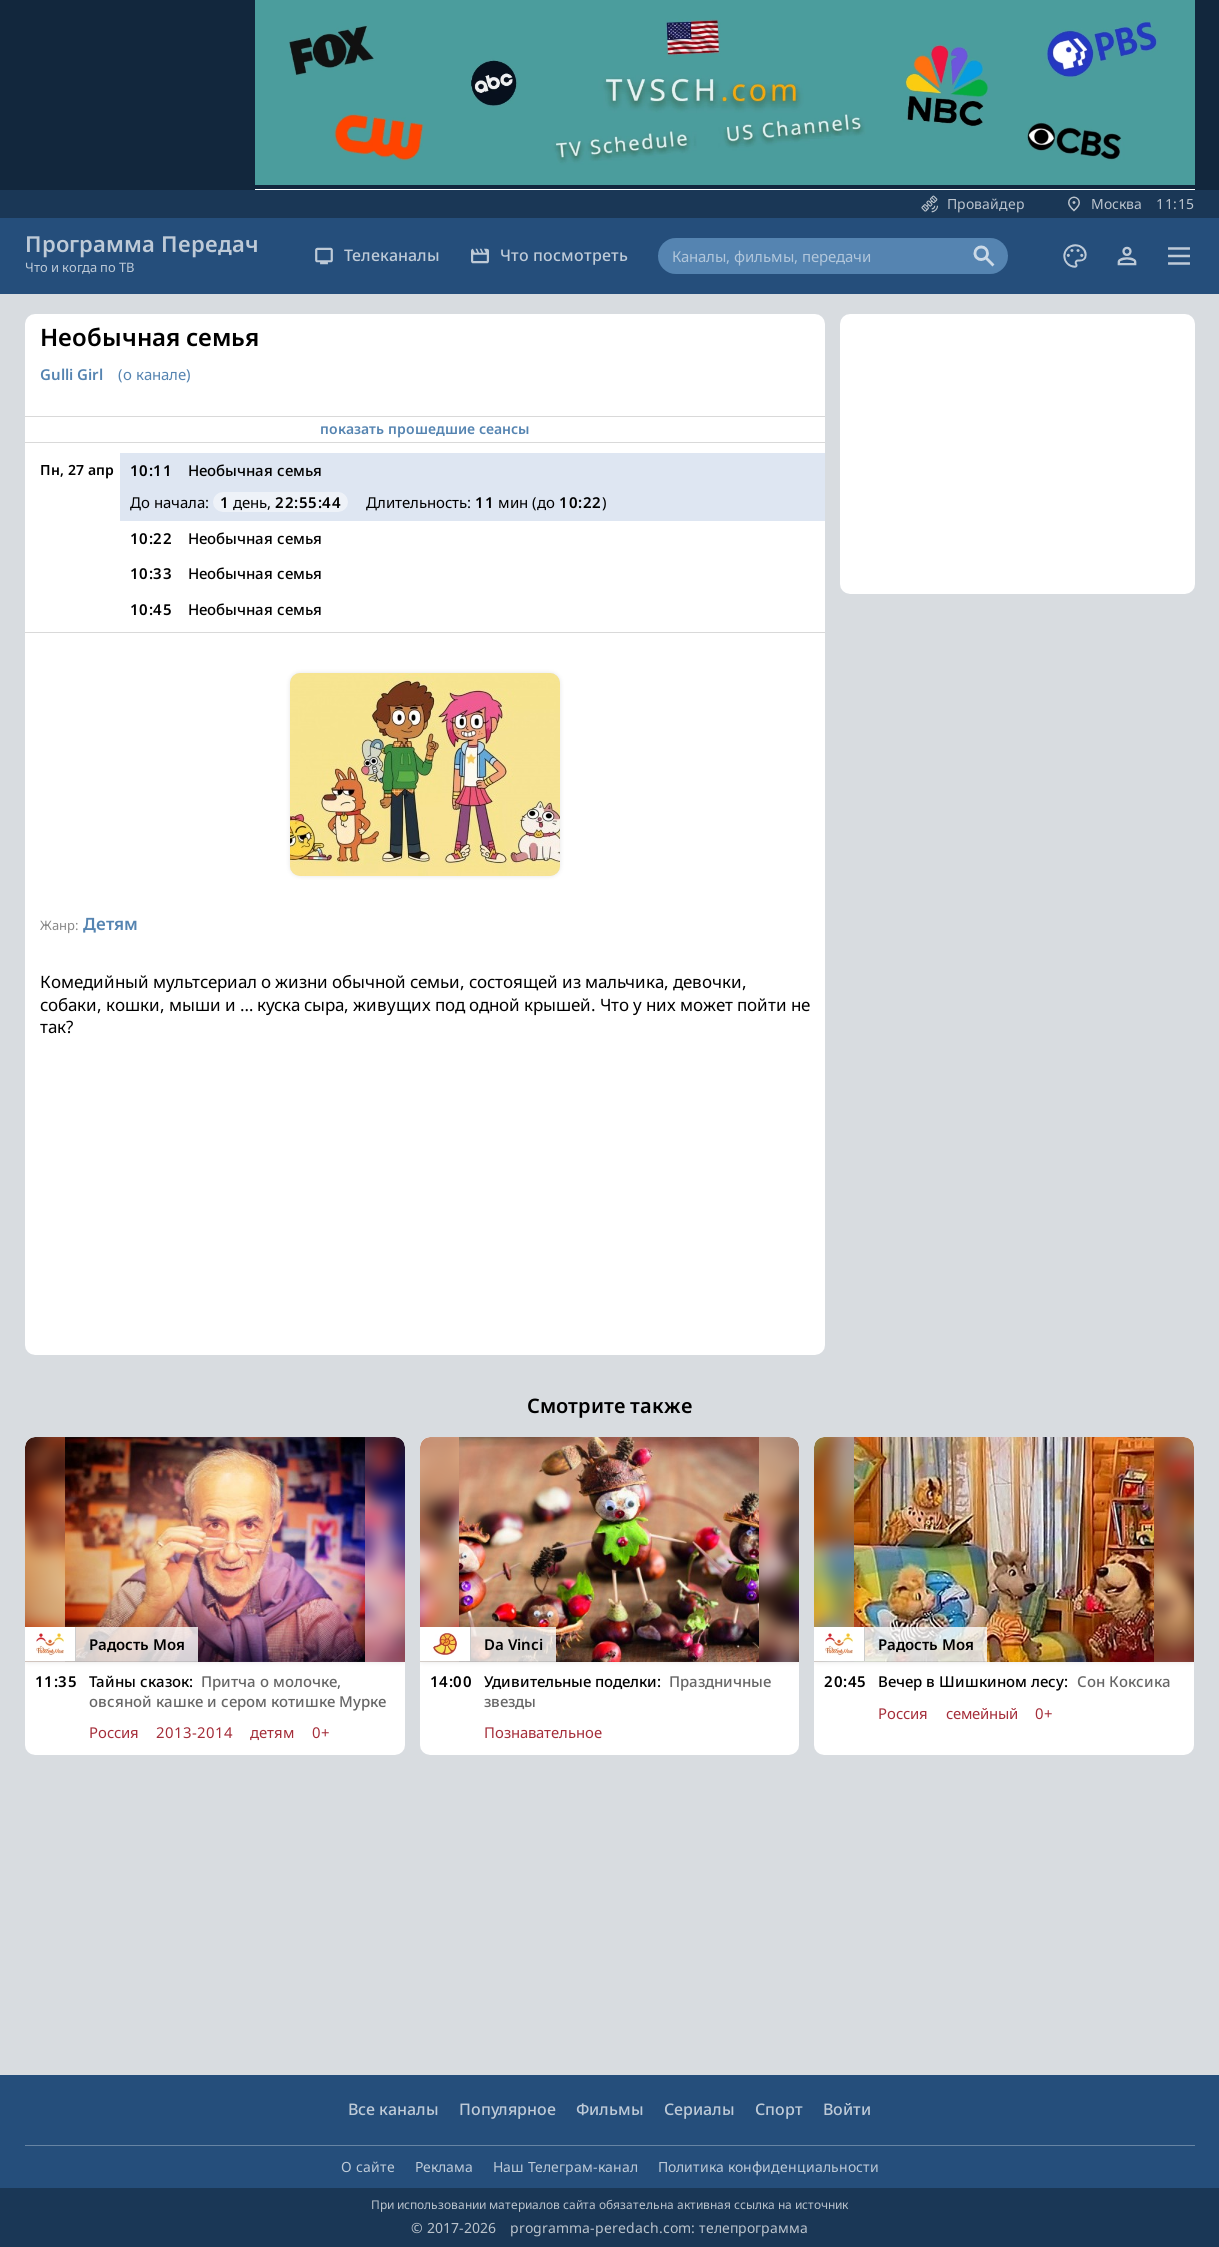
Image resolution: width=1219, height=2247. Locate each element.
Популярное (507, 2109)
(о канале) (154, 374)
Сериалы (699, 2109)
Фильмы (610, 2109)
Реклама (444, 2166)
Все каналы (393, 2109)
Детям (110, 923)
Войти (847, 2109)
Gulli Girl (71, 374)
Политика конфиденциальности (768, 2166)
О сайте (368, 2166)
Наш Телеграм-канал (565, 2166)
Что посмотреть (549, 255)
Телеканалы (377, 255)
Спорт (779, 2109)
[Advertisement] (425, 1215)
